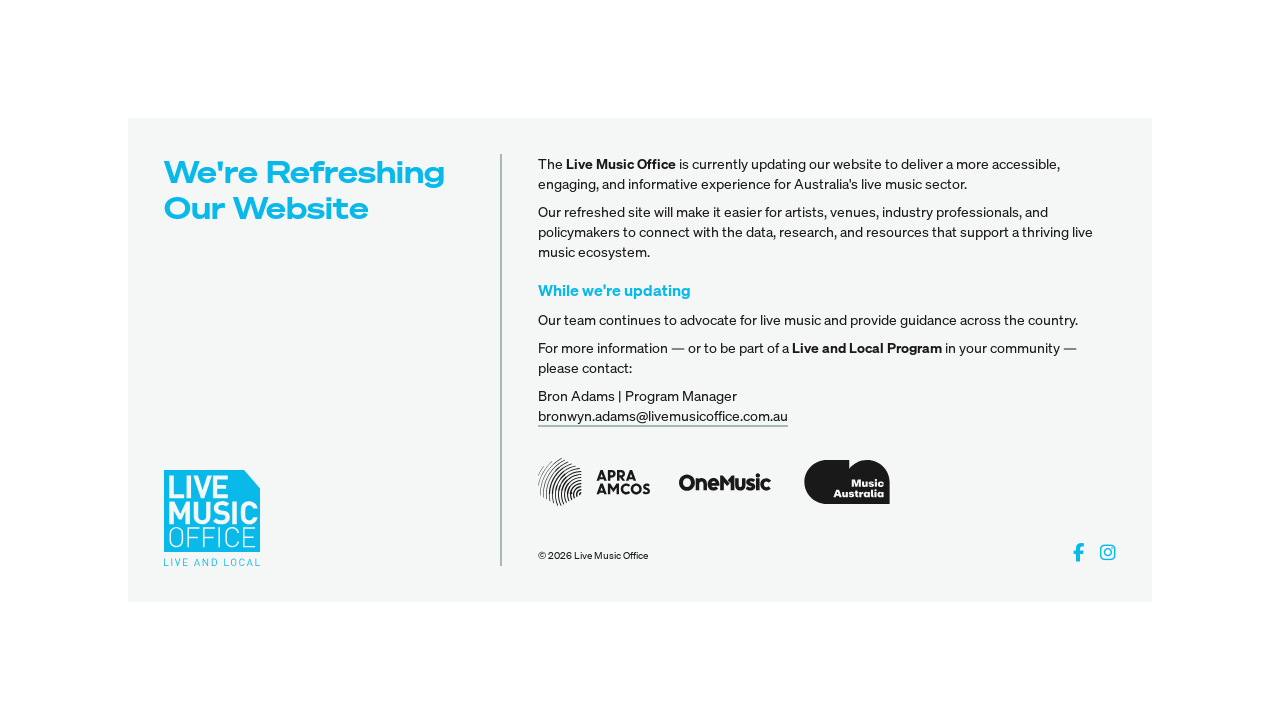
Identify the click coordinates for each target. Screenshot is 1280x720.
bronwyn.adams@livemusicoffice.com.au (663, 415)
